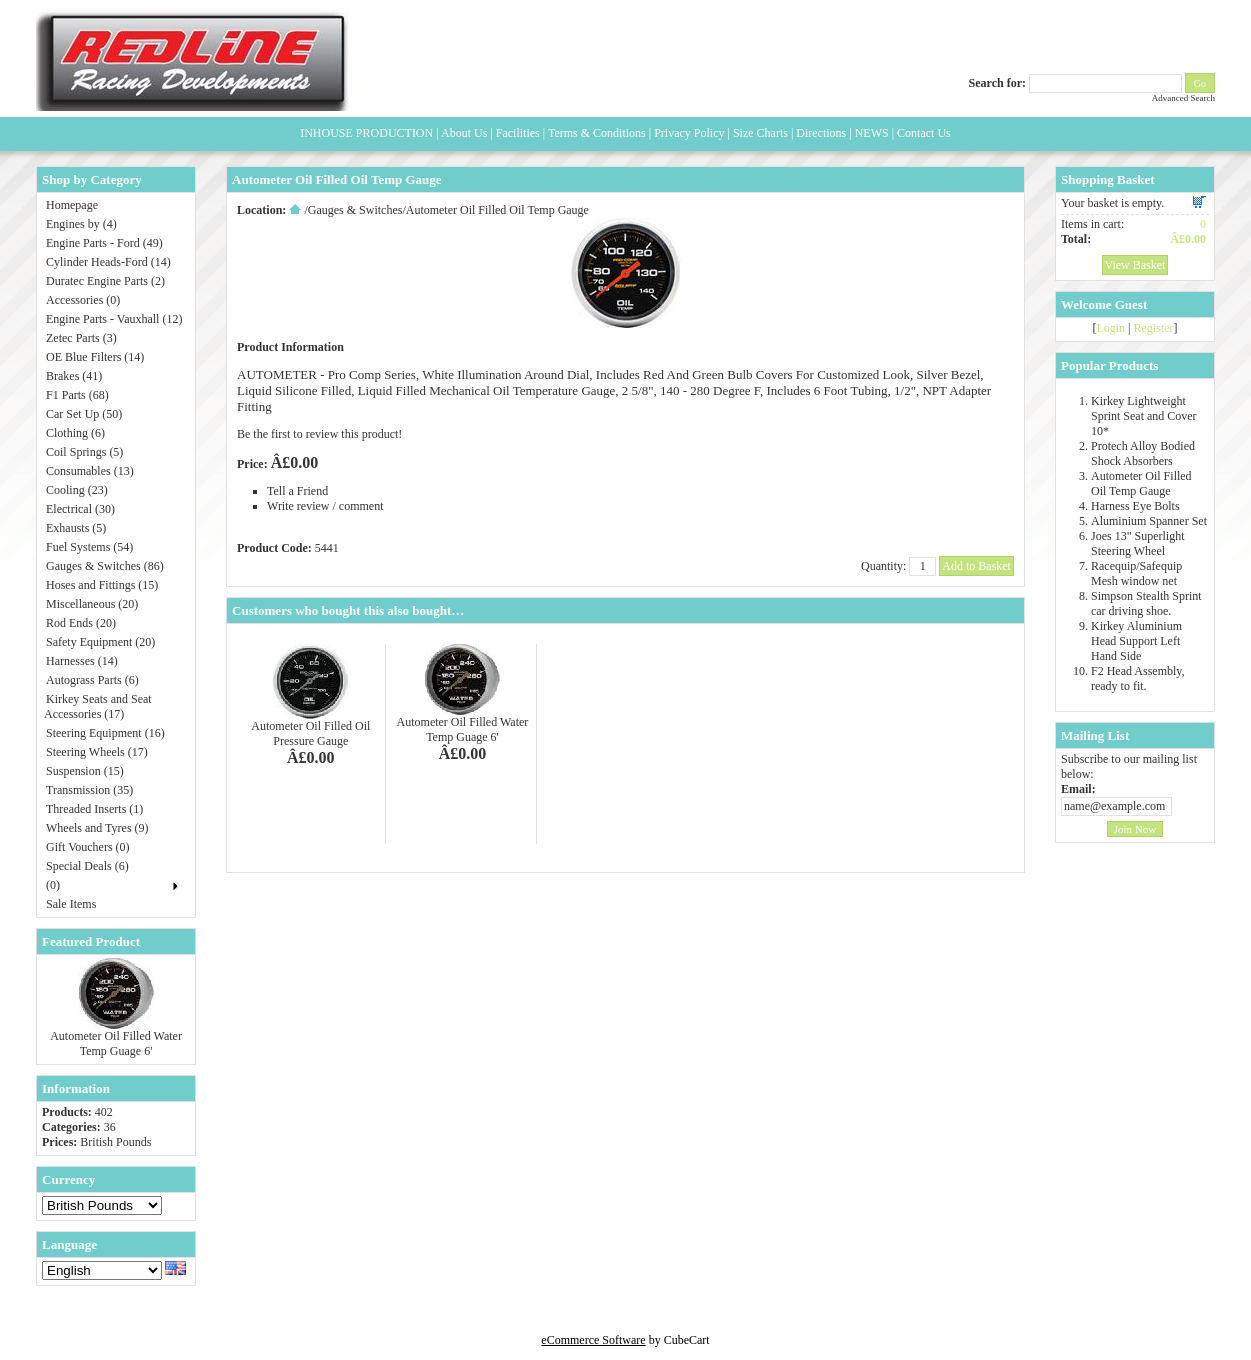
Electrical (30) (80, 509)
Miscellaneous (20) (92, 604)
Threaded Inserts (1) (94, 809)
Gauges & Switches (355, 210)
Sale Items (71, 904)
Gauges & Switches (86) (105, 566)
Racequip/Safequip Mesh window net (1136, 573)
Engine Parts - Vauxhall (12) (114, 319)
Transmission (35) (89, 790)
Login (1110, 328)
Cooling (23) (77, 490)
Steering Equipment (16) (105, 733)
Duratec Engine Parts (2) (105, 281)
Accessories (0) (83, 300)
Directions (821, 133)
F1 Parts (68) (77, 395)
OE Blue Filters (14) (95, 357)
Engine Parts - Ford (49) (104, 243)
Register (1154, 328)
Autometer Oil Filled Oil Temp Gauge (1141, 483)
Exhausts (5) (76, 528)
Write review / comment (325, 506)
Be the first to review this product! (319, 434)
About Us (464, 133)
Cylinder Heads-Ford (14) (108, 262)
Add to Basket (976, 566)
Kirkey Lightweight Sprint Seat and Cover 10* (1144, 416)
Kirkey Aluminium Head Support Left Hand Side (1136, 641)
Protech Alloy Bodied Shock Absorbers (1143, 453)
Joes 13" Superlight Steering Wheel (1138, 543)
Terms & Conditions (597, 133)
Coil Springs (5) (84, 452)
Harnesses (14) (82, 661)
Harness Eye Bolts (1135, 506)
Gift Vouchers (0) (88, 847)
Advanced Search (1183, 98)
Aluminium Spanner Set (1149, 521)
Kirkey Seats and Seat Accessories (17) (98, 706)
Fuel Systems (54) (89, 547)
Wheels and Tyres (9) (97, 828)
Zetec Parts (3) (81, 338)
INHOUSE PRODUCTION (366, 133)
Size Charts (760, 133)
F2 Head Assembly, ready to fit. (1138, 678)
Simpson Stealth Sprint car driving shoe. (1146, 603)
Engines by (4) (81, 224)
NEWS (872, 133)
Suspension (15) (85, 771)
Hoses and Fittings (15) (102, 585)
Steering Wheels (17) (97, 752)
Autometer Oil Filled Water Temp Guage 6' (116, 1043)
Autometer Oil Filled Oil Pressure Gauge (310, 733)
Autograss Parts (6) (92, 680)
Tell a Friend (297, 491)
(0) (53, 885)
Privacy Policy (689, 133)
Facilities (518, 133)
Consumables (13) (90, 471)
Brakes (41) (74, 376)
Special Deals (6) (87, 866)
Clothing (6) (75, 433)
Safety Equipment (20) (100, 642)
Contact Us (924, 133)
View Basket (1135, 265)
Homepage (72, 205)
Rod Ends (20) (81, 623)
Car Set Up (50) (84, 414)
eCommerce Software (593, 1340)
